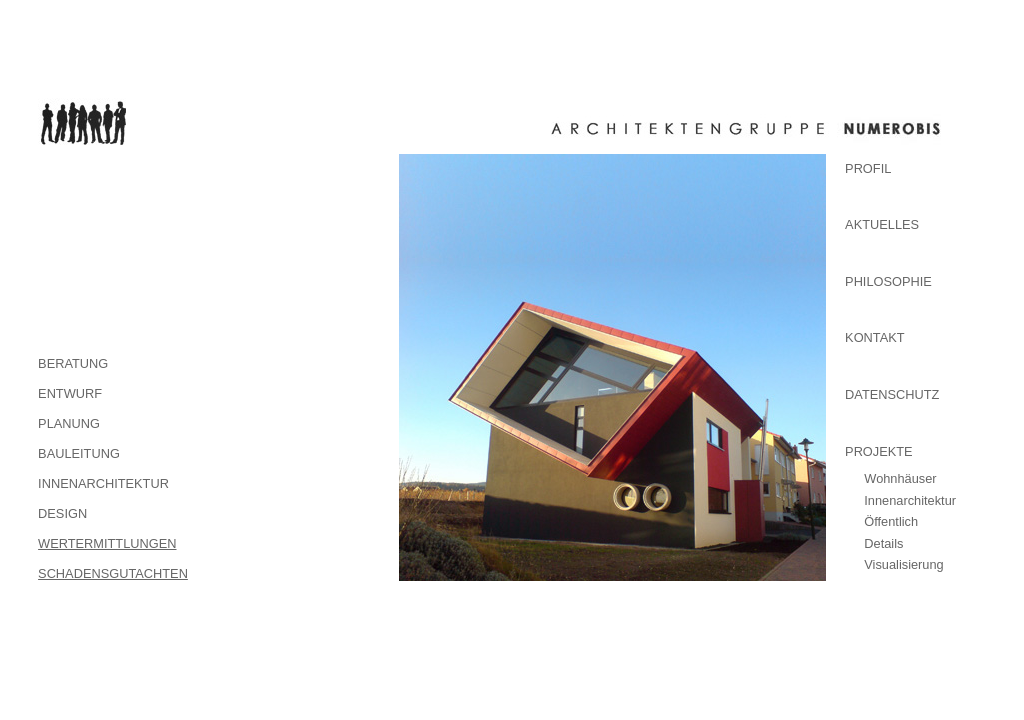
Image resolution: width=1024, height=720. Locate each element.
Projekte (879, 451)
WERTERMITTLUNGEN (107, 543)
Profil (868, 168)
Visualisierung (903, 564)
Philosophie (888, 281)
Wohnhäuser (900, 478)
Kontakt (875, 337)
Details (883, 543)
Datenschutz (892, 394)
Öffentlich (891, 521)
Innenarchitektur (910, 500)
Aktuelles (882, 224)
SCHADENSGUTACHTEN (113, 573)
